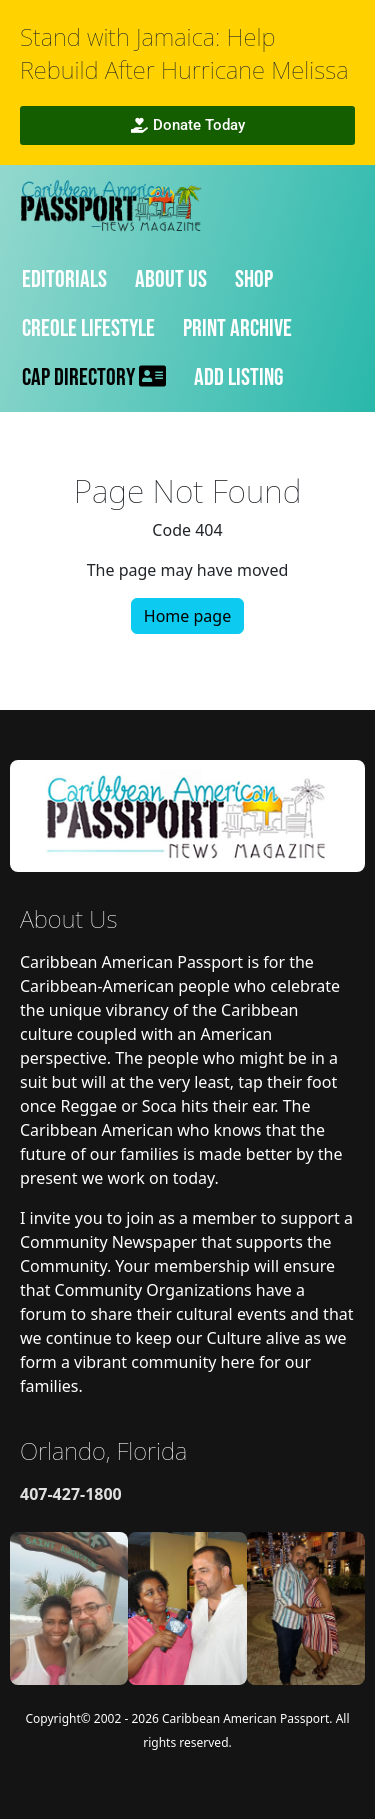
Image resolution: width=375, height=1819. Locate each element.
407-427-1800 (71, 1494)
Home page (187, 616)
